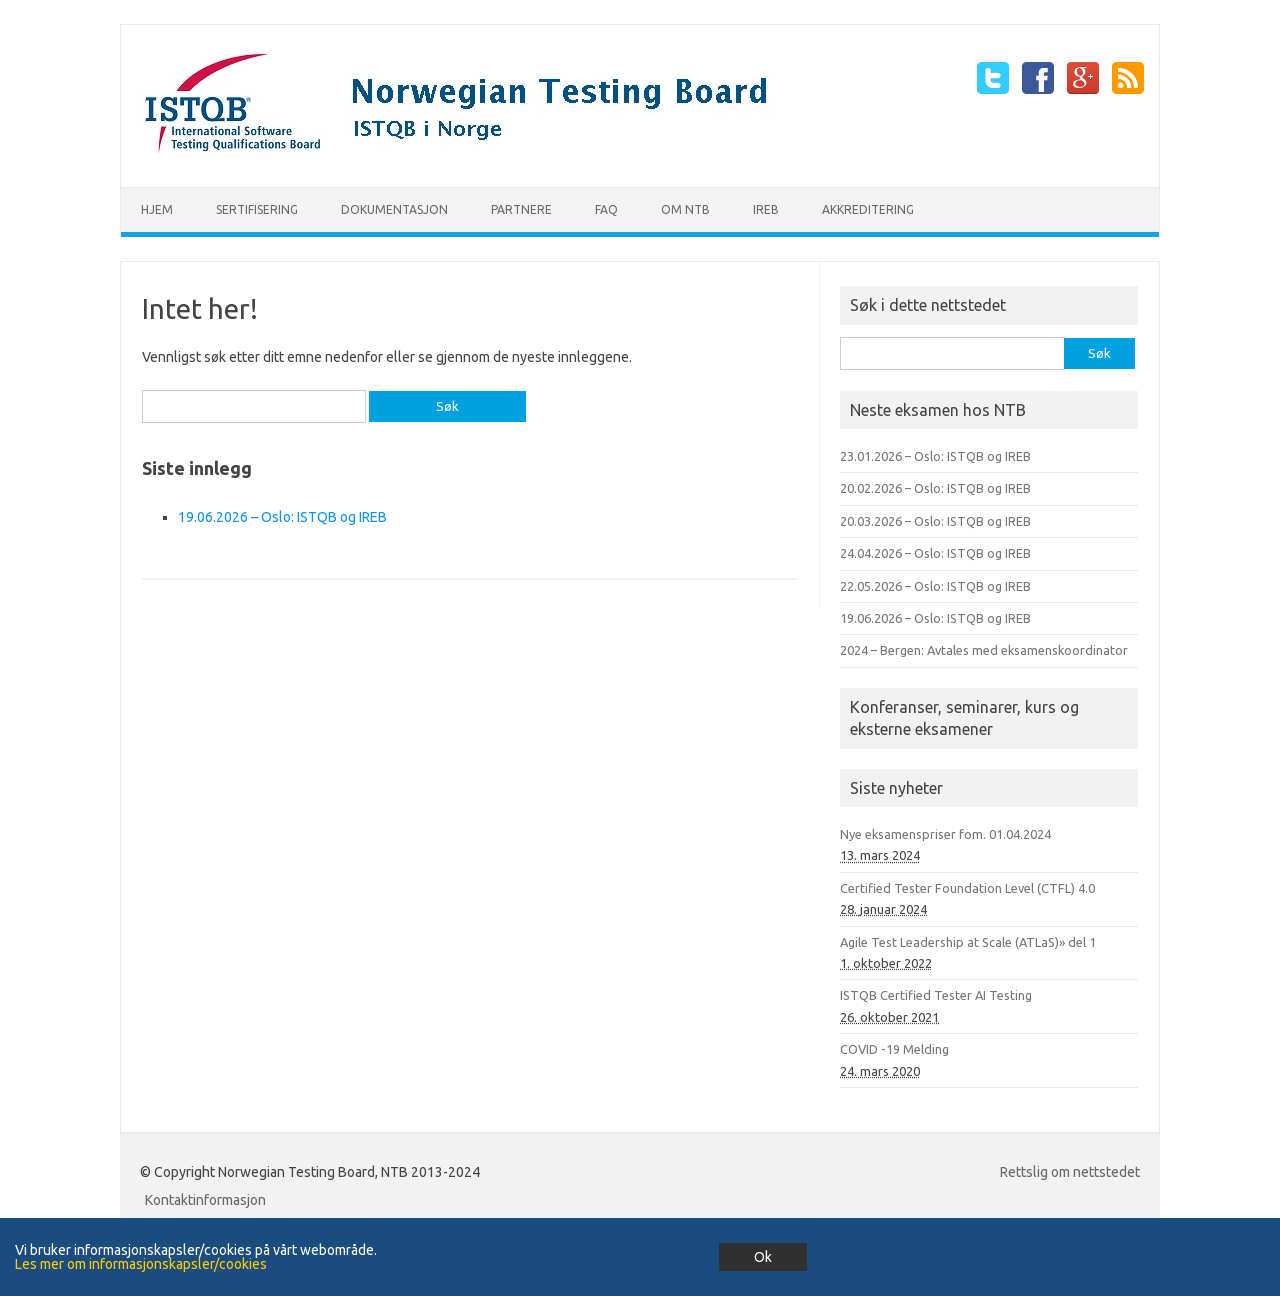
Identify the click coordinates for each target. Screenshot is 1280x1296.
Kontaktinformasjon (205, 1200)
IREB (766, 209)
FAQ (606, 209)
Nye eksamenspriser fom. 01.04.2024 (945, 834)
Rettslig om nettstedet (1070, 1172)
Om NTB (685, 209)
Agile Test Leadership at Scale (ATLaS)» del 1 (968, 942)
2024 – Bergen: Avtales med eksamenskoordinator (984, 650)
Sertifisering (257, 209)
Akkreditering (868, 209)
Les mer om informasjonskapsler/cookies (141, 1264)
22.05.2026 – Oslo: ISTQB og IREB (935, 586)
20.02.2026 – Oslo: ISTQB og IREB (935, 488)
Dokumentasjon (394, 209)
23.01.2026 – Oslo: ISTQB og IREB (935, 456)
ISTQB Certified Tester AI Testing (936, 995)
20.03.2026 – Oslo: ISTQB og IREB (935, 521)
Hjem (157, 209)
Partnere (521, 209)
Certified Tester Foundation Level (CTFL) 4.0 (967, 888)
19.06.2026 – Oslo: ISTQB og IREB (282, 517)
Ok (763, 1257)
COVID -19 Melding (894, 1049)
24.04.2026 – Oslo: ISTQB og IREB (935, 553)
